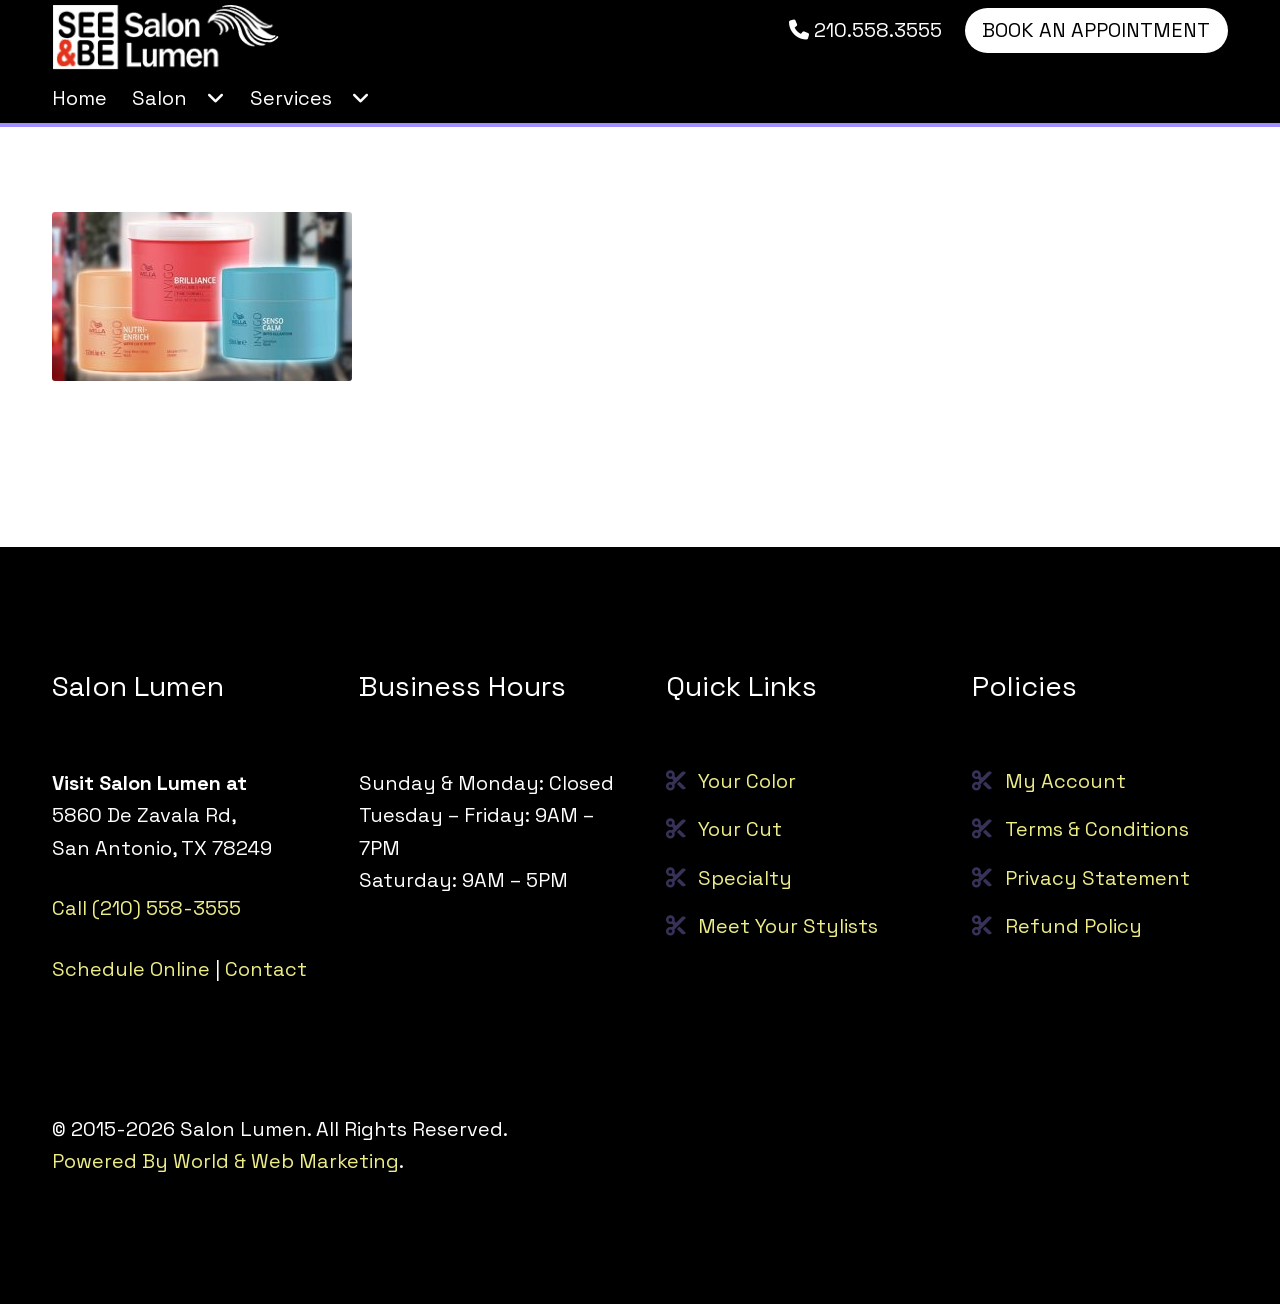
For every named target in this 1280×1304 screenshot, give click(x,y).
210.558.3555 (865, 30)
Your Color (747, 781)
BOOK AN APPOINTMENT (1096, 30)
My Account (1065, 781)
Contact (266, 969)
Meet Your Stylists (788, 926)
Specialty (745, 878)
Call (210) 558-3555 (146, 908)
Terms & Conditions (1097, 829)
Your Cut (740, 829)
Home (79, 98)
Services (291, 98)
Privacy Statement (1097, 878)
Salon (159, 98)
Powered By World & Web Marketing (225, 1161)
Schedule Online (131, 969)
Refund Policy (1073, 926)
